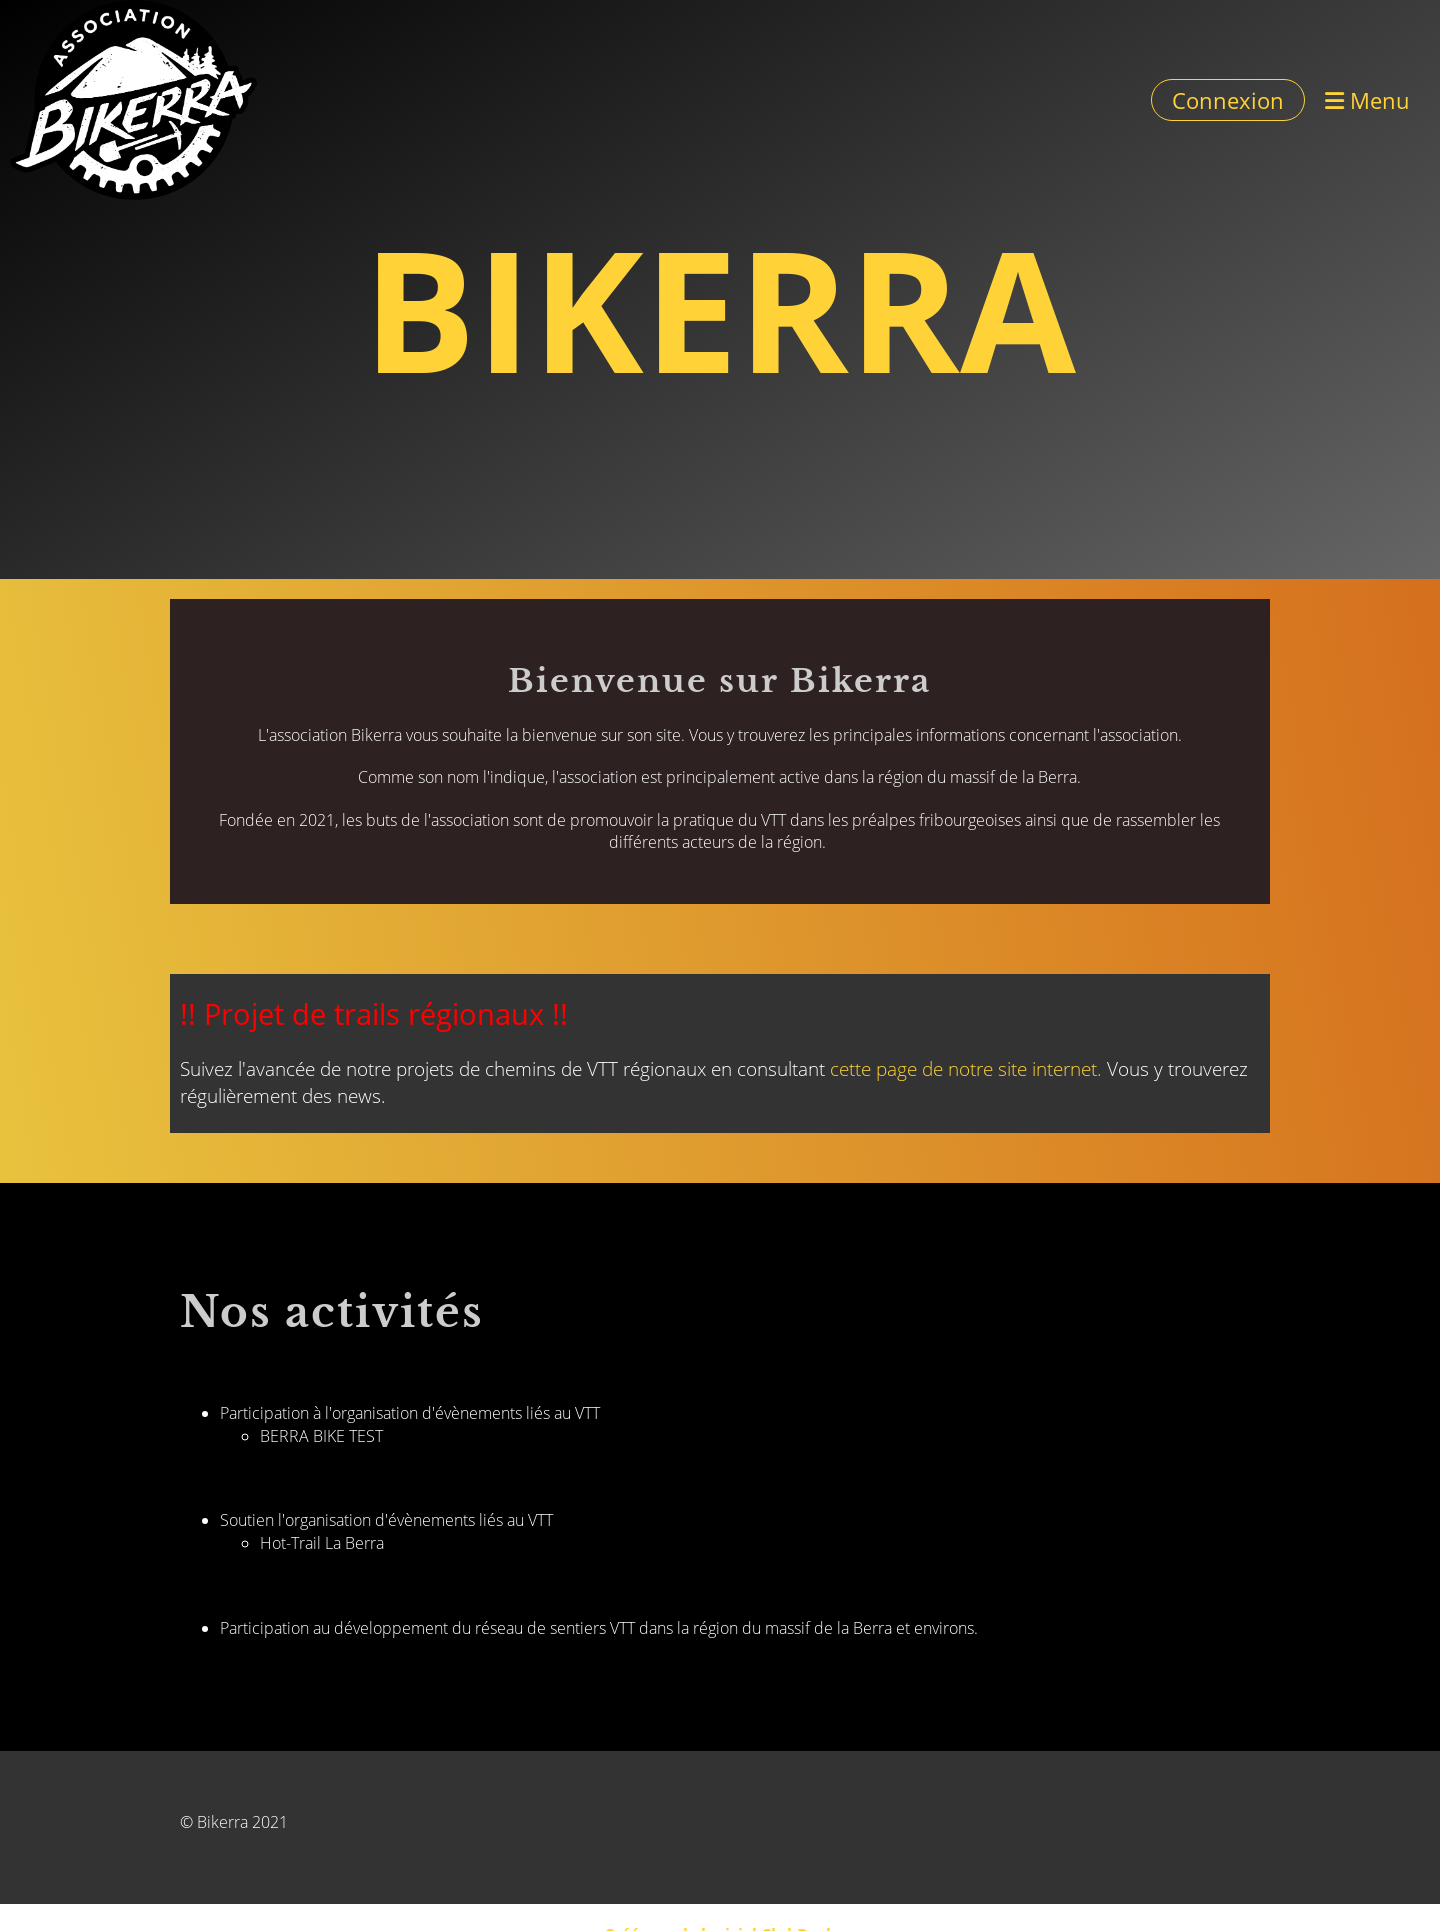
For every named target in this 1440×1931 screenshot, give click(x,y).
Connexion (1228, 100)
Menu (1367, 100)
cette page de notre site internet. (966, 1068)
